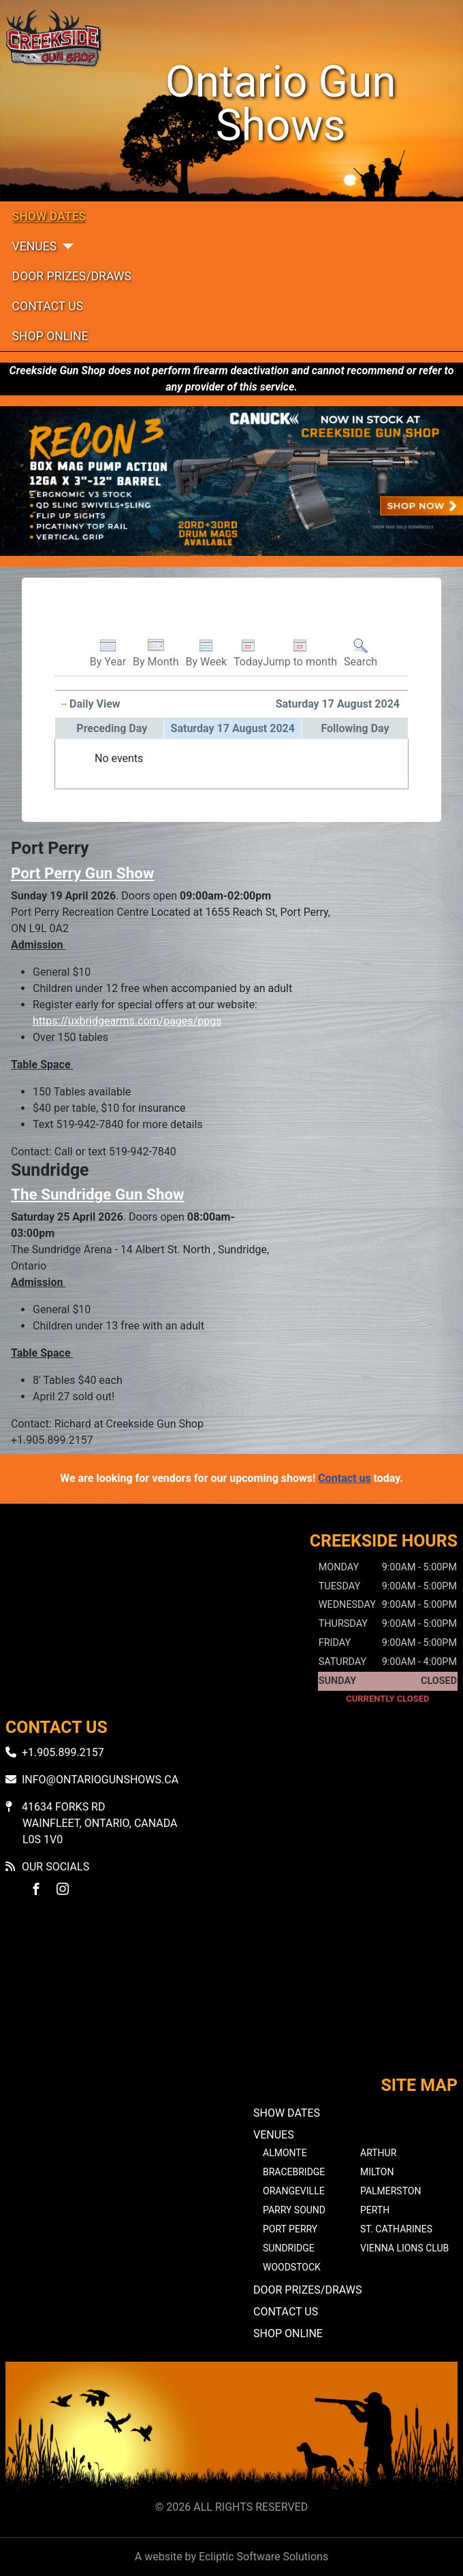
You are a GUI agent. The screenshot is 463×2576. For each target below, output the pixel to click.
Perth (374, 2210)
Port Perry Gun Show (82, 873)
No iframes (231, 1998)
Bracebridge (294, 2171)
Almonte (285, 2152)
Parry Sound (294, 2210)
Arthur (378, 2152)
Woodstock (292, 2267)
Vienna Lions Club (404, 2248)
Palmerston (390, 2190)
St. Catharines (396, 2229)
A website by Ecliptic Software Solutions (231, 2556)
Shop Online (50, 336)
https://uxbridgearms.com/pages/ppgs (127, 1020)
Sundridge (289, 2248)
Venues (34, 246)
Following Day (355, 728)
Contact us (344, 1478)
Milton (377, 2171)
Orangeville (294, 2190)
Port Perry (290, 2229)
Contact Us (48, 306)
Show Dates (49, 216)
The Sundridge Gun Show (98, 1194)
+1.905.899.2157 (63, 1752)
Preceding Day (111, 728)
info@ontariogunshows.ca (100, 1779)
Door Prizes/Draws (71, 276)
